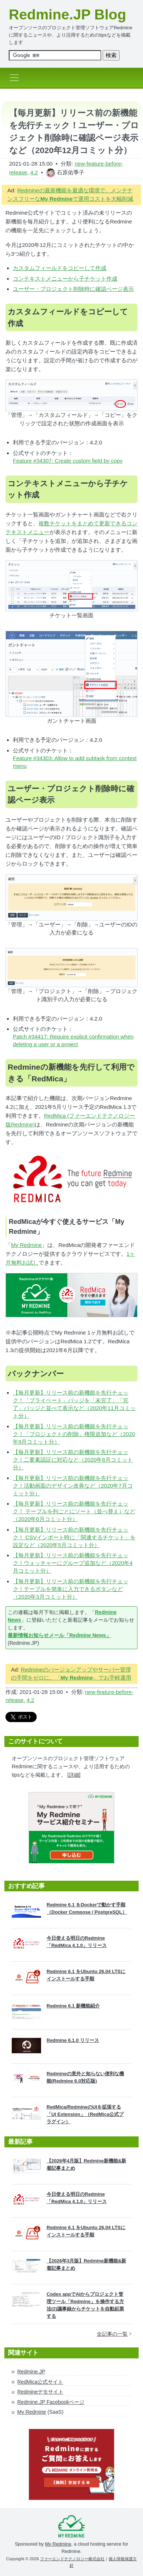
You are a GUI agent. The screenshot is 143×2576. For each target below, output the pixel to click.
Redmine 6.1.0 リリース (73, 2040)
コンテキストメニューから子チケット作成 (65, 278)
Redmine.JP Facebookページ (50, 2402)
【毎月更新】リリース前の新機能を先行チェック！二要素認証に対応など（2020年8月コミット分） (73, 1459)
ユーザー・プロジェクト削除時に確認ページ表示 (73, 289)
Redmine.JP (31, 2372)
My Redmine (26, 1245)
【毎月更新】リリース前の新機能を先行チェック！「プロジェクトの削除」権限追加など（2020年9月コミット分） (74, 1434)
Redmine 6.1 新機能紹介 (73, 2006)
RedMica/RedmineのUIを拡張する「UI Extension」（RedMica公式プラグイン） (85, 2114)
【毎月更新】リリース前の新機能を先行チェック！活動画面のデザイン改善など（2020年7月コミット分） (73, 1485)
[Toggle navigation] (16, 78)
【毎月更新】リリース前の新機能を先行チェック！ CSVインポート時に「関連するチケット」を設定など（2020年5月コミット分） (74, 1537)
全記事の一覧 (114, 2334)
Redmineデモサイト (40, 2392)
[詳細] (74, 1775)
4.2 (34, 172)
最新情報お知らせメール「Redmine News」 (59, 1635)
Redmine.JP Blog (67, 14)
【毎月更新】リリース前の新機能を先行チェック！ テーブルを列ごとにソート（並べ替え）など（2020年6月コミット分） (74, 1511)
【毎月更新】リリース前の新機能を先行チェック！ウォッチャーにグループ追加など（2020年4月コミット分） (73, 1563)
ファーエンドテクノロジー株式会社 (72, 2559)
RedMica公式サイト (40, 2382)
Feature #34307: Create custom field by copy (67, 461)
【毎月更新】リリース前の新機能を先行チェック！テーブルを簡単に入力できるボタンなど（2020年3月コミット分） (70, 1589)
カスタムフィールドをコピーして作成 (59, 268)
